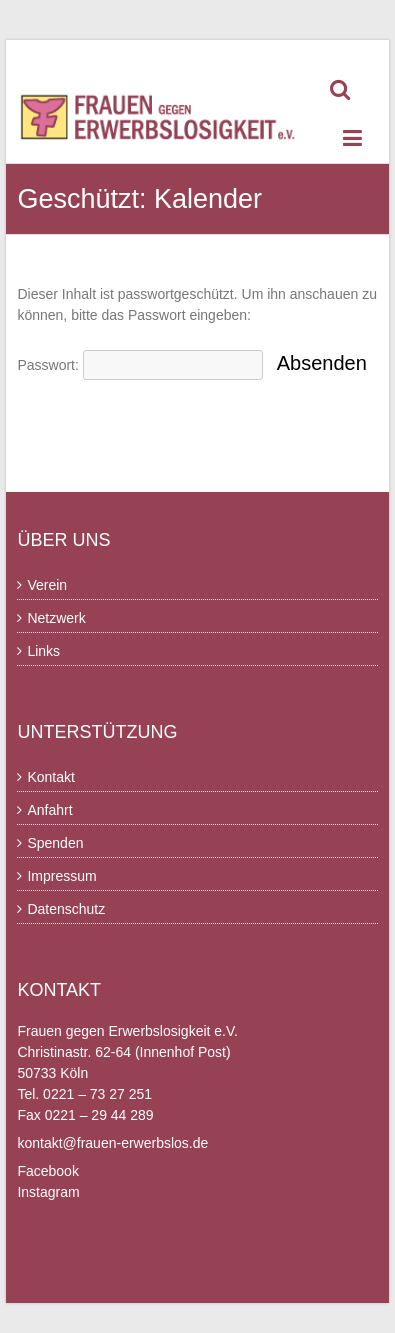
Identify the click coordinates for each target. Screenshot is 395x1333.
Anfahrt (49, 810)
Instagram (48, 1192)
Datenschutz (66, 909)
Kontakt (50, 777)
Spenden (55, 843)
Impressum (61, 876)
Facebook (47, 1171)
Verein (47, 585)
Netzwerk (56, 618)
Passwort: (139, 365)
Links (43, 651)
